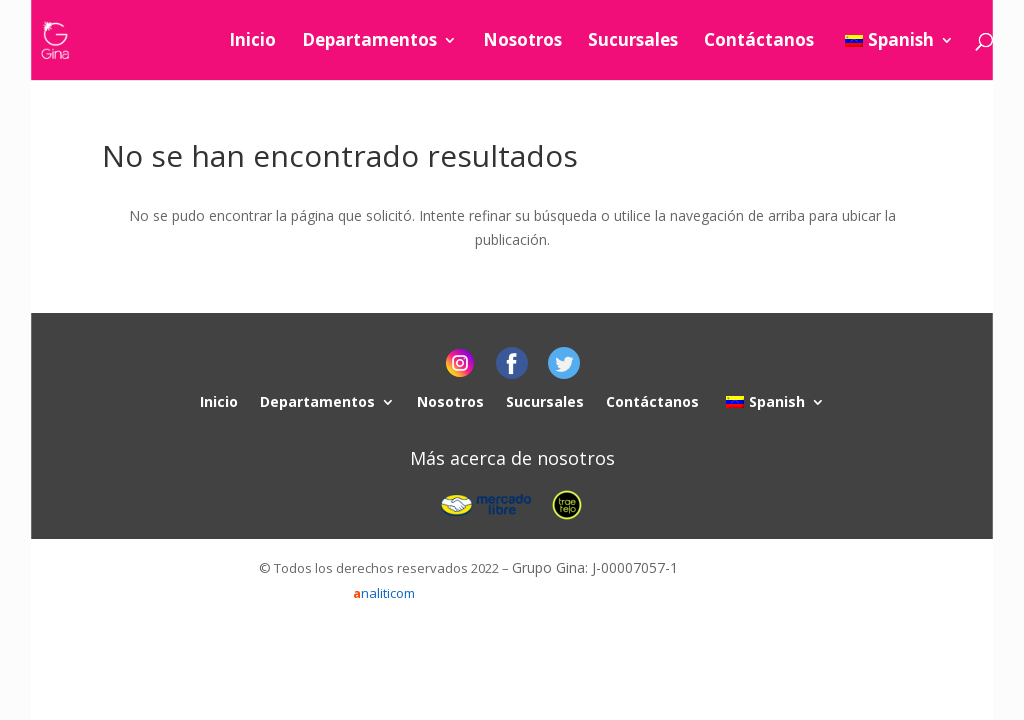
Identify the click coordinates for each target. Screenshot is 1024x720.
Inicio (252, 42)
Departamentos (369, 42)
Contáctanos (759, 42)
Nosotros (522, 42)
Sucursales (633, 42)
